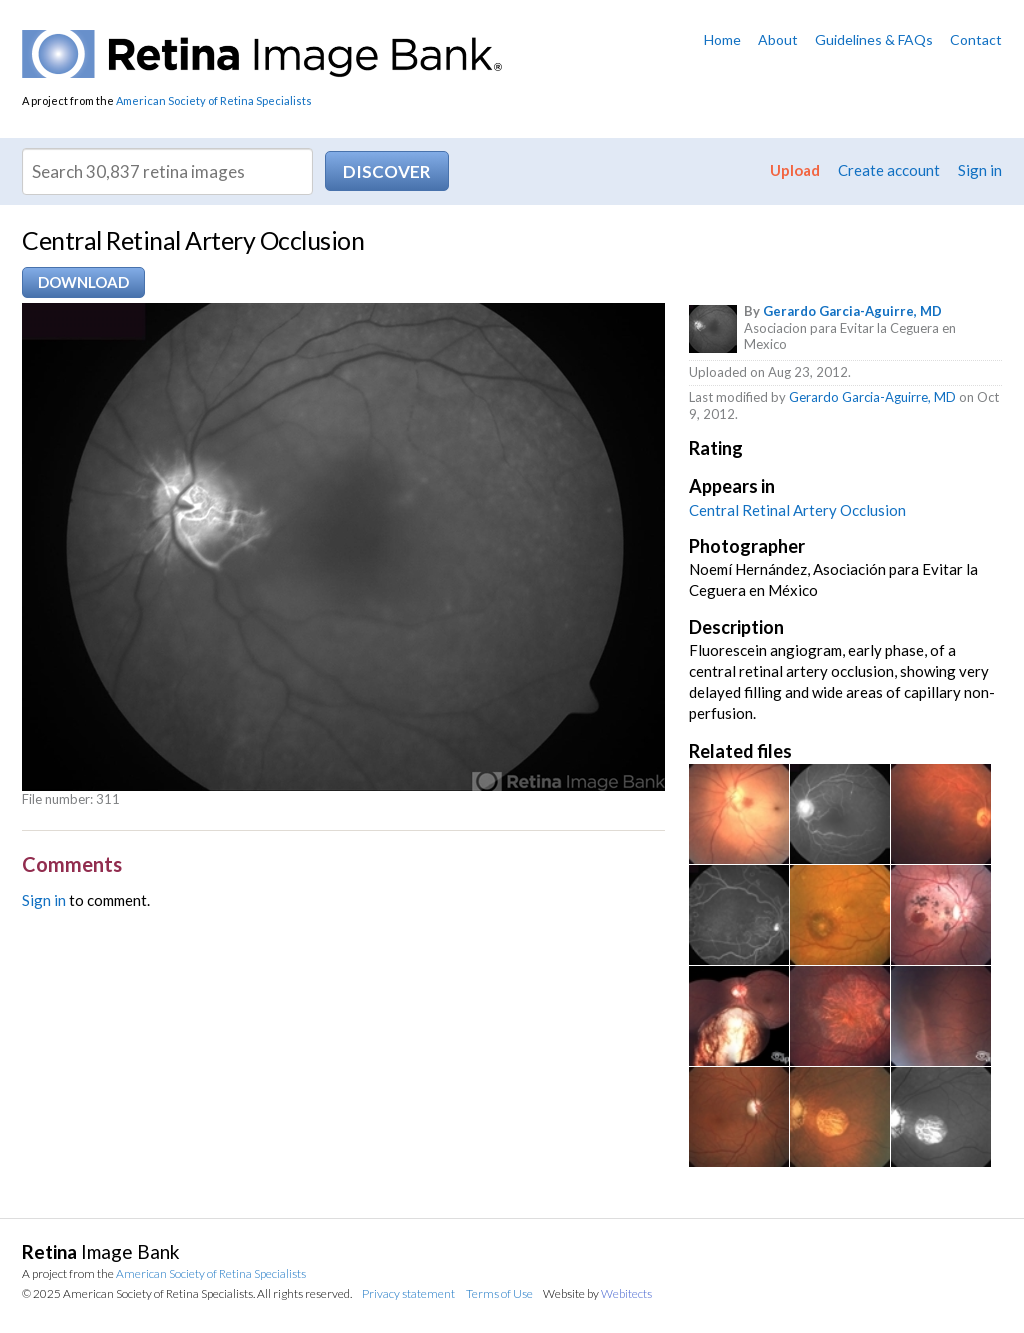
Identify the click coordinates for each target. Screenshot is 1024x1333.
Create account (889, 170)
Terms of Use (499, 1293)
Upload (795, 170)
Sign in (980, 170)
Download (83, 282)
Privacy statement (408, 1293)
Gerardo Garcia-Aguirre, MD (852, 311)
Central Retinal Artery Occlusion (797, 510)
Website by (597, 1293)
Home (722, 39)
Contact (976, 39)
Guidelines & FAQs (874, 39)
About (778, 39)
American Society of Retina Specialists (214, 100)
